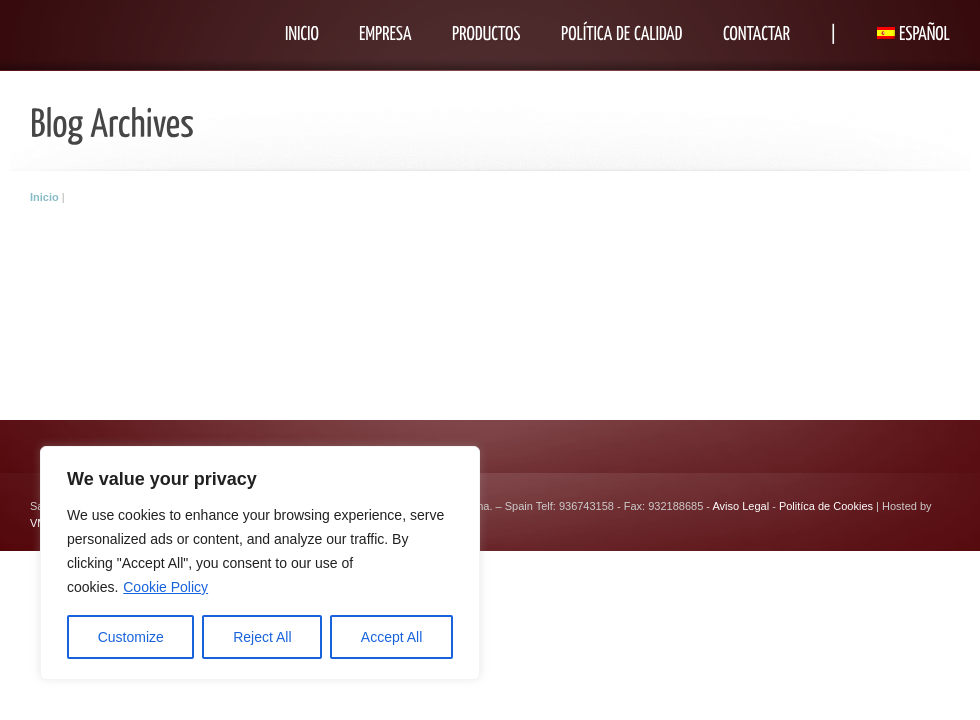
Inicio (44, 197)
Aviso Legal (740, 506)
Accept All (391, 637)
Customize (131, 637)
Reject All (262, 637)
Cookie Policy (165, 587)
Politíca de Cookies (826, 506)
